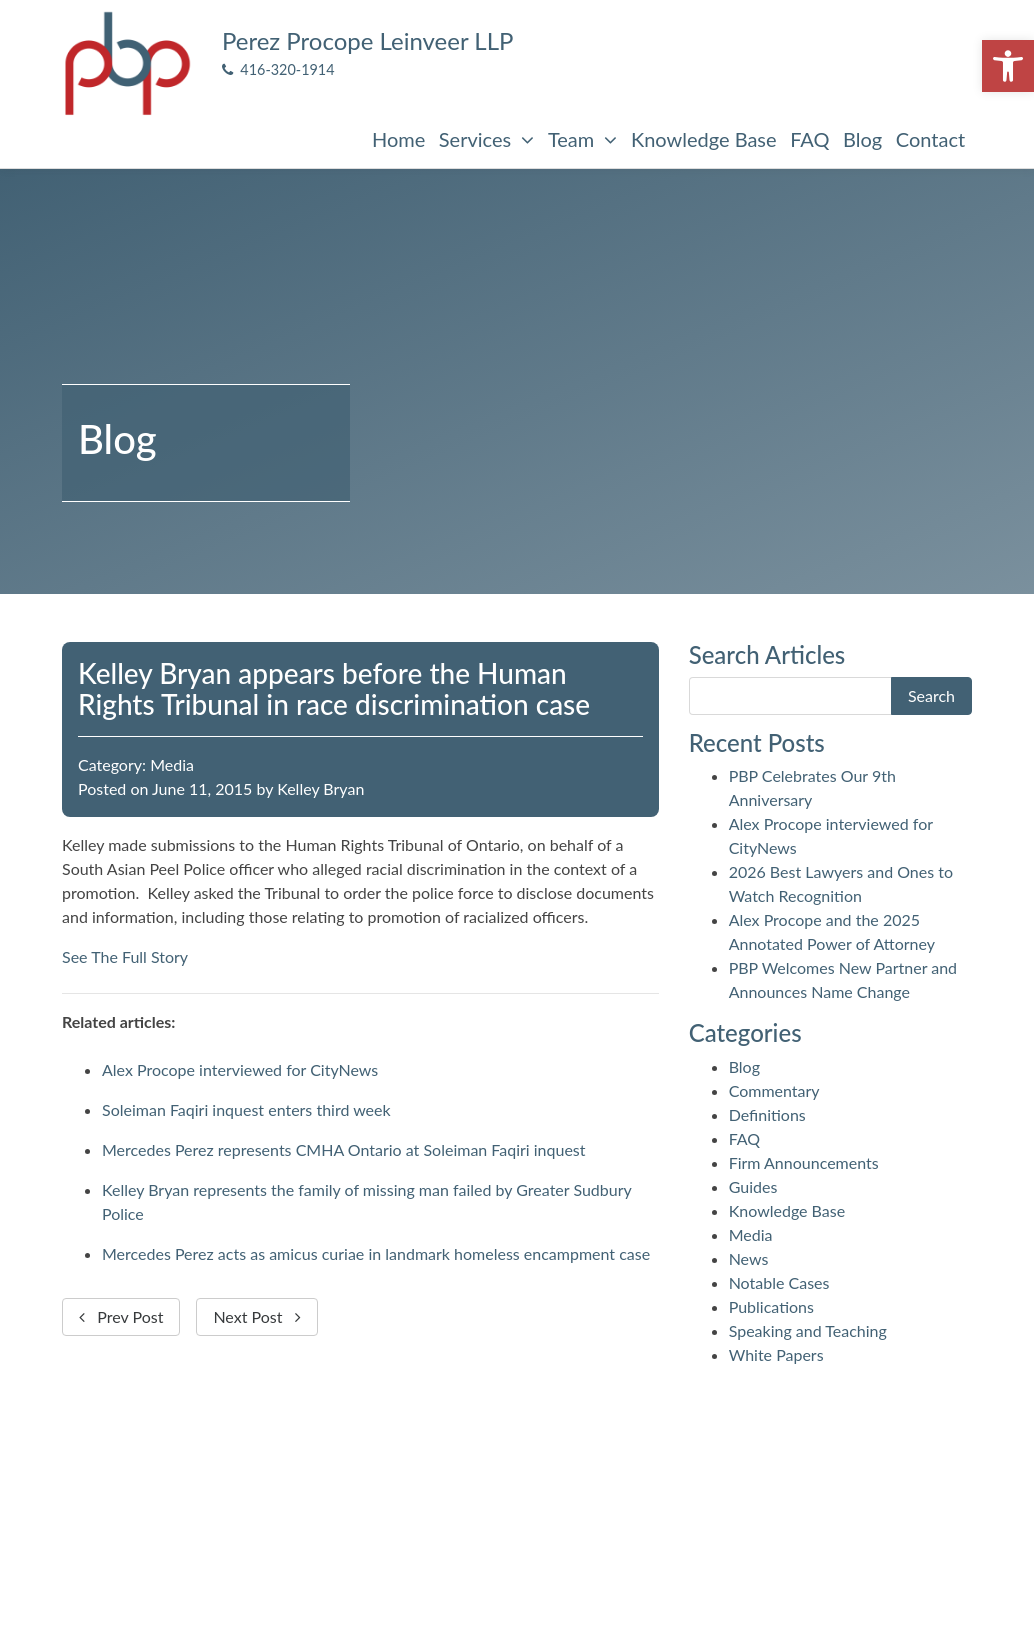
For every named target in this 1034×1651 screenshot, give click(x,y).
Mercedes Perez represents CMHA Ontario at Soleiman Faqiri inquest (344, 1149)
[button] (1008, 66)
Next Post (256, 1316)
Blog (862, 139)
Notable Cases (779, 1282)
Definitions (767, 1114)
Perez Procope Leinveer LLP (367, 40)
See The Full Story (125, 956)
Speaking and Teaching (808, 1330)
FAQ (809, 139)
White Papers (776, 1354)
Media (172, 764)
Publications (771, 1306)
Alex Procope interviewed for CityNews (240, 1069)
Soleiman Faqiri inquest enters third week (246, 1109)
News (749, 1258)
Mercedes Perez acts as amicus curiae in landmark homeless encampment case (376, 1253)
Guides (753, 1186)
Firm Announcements (804, 1162)
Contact (930, 139)
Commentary (774, 1090)
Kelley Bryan (320, 788)
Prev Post (121, 1316)
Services (486, 139)
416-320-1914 (278, 69)
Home (398, 139)
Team (582, 139)
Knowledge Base (704, 139)
